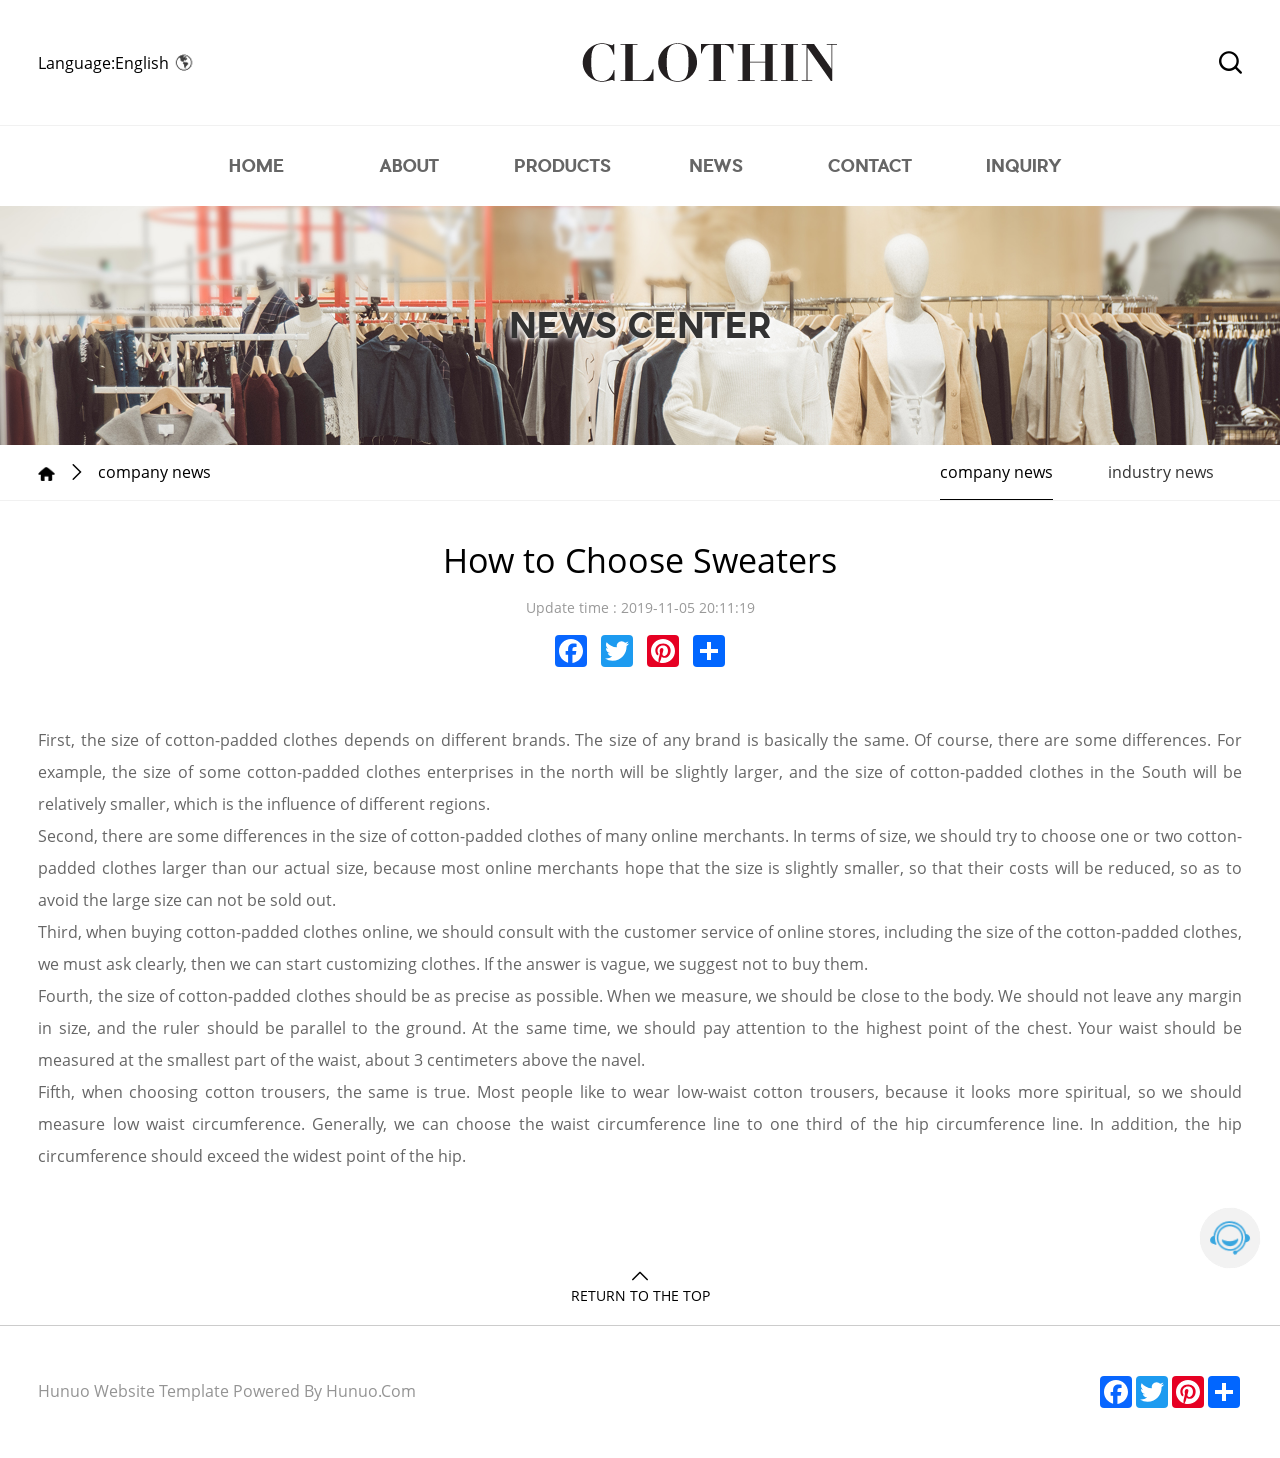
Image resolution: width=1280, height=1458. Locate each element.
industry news (1161, 472)
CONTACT (870, 165)
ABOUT (409, 165)
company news (996, 472)
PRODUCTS (563, 165)
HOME (256, 165)
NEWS (716, 165)
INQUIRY (1023, 165)
